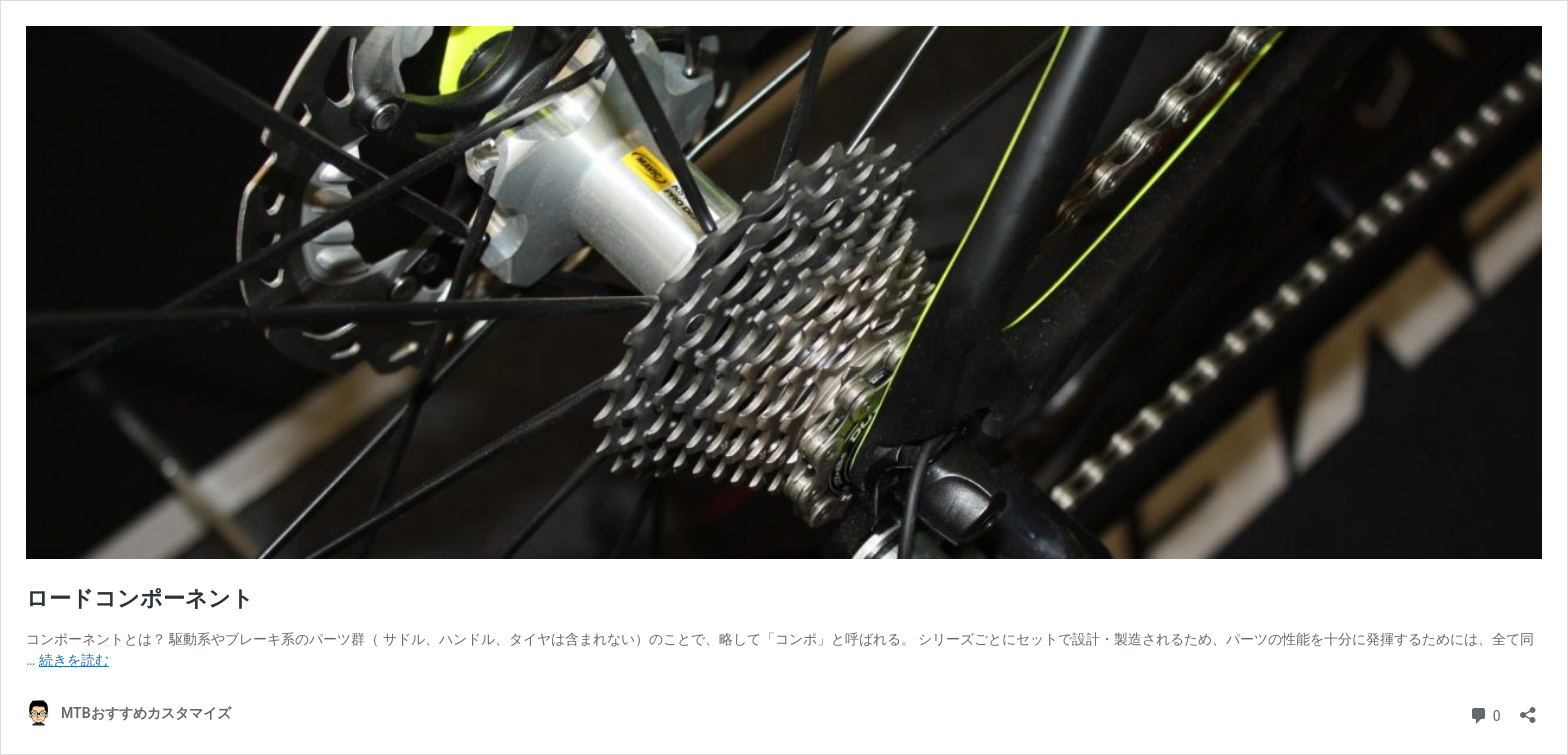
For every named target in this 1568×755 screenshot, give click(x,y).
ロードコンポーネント (140, 598)
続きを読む (74, 660)
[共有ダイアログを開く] (1528, 708)
